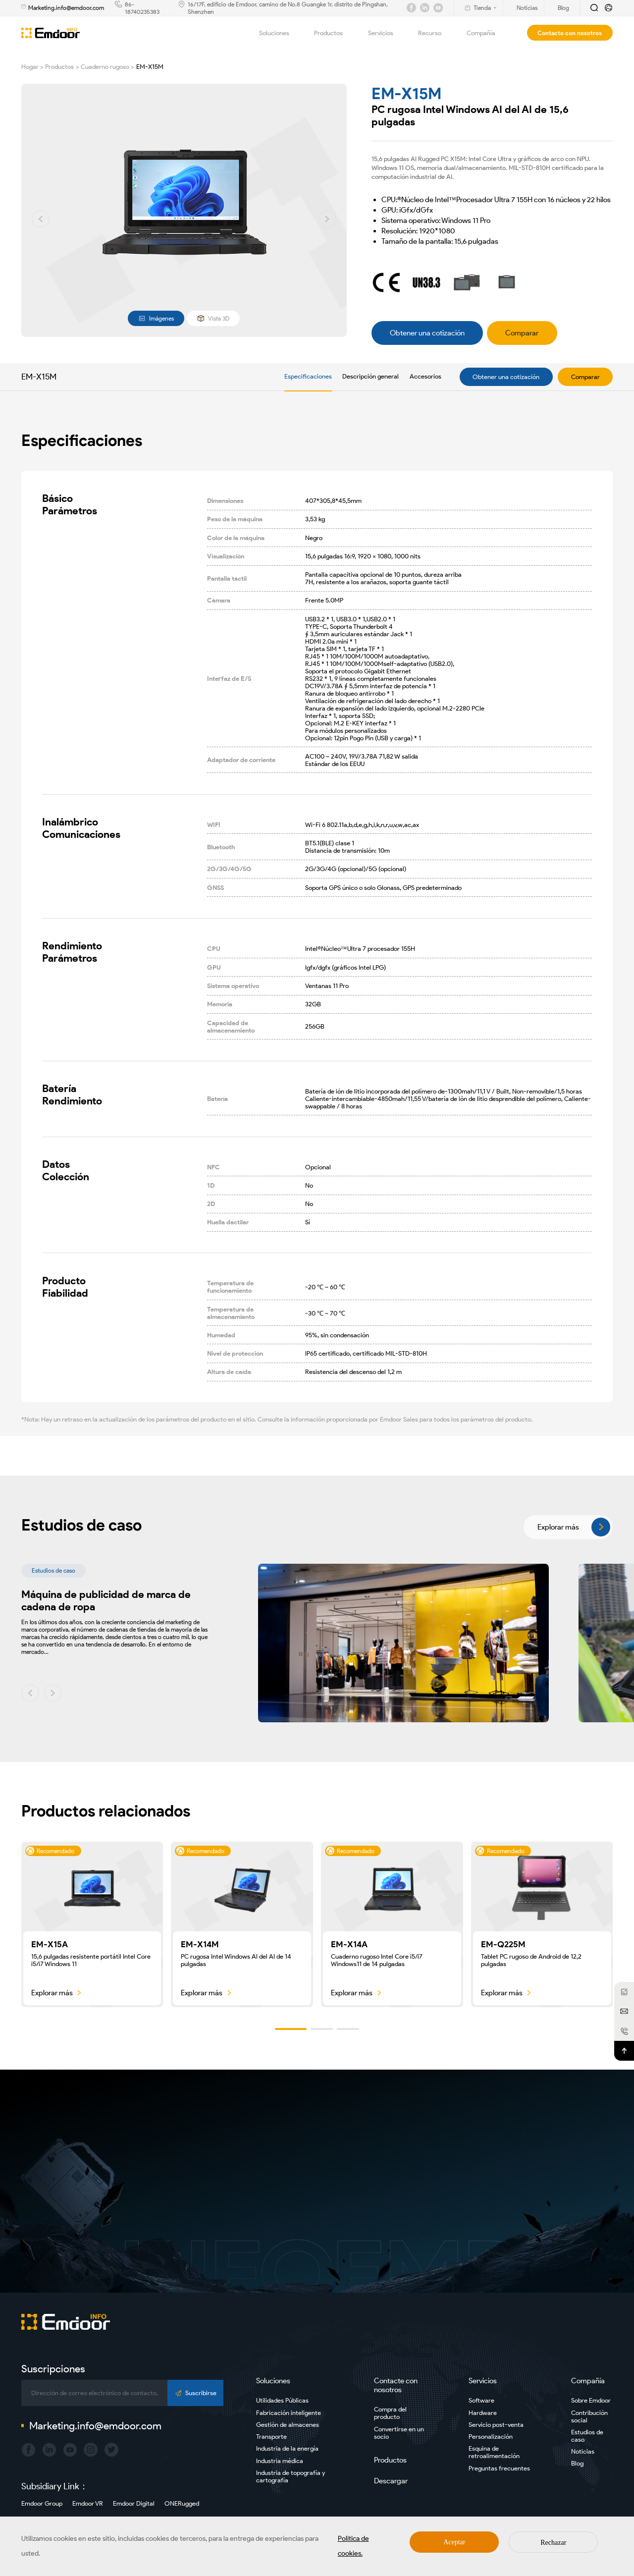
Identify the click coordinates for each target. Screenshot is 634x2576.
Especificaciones (308, 376)
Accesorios (425, 376)
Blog (577, 2463)
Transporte (271, 2436)
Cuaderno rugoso (105, 66)
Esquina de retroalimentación (494, 2452)
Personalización (491, 2436)
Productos (334, 33)
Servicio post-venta (496, 2424)
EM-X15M (149, 66)
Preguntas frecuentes (499, 2468)
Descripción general (370, 376)
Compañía (487, 33)
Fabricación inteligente (288, 2412)
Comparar (585, 377)
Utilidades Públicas (282, 2400)
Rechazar (553, 2542)
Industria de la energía (287, 2448)
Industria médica (279, 2461)
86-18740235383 (142, 7)
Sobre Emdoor (591, 2400)
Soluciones (280, 33)
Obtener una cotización (506, 377)
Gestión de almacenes (287, 2424)
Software (481, 2400)
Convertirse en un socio (399, 2432)
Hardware (483, 2412)
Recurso (435, 33)
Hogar (30, 66)
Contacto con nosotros (569, 33)
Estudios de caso (587, 2435)
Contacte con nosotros (396, 2385)
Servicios (386, 33)
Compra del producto (390, 2413)
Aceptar (454, 2542)
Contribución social (589, 2416)
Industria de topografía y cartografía (290, 2476)
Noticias (582, 2451)
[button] (41, 219)
